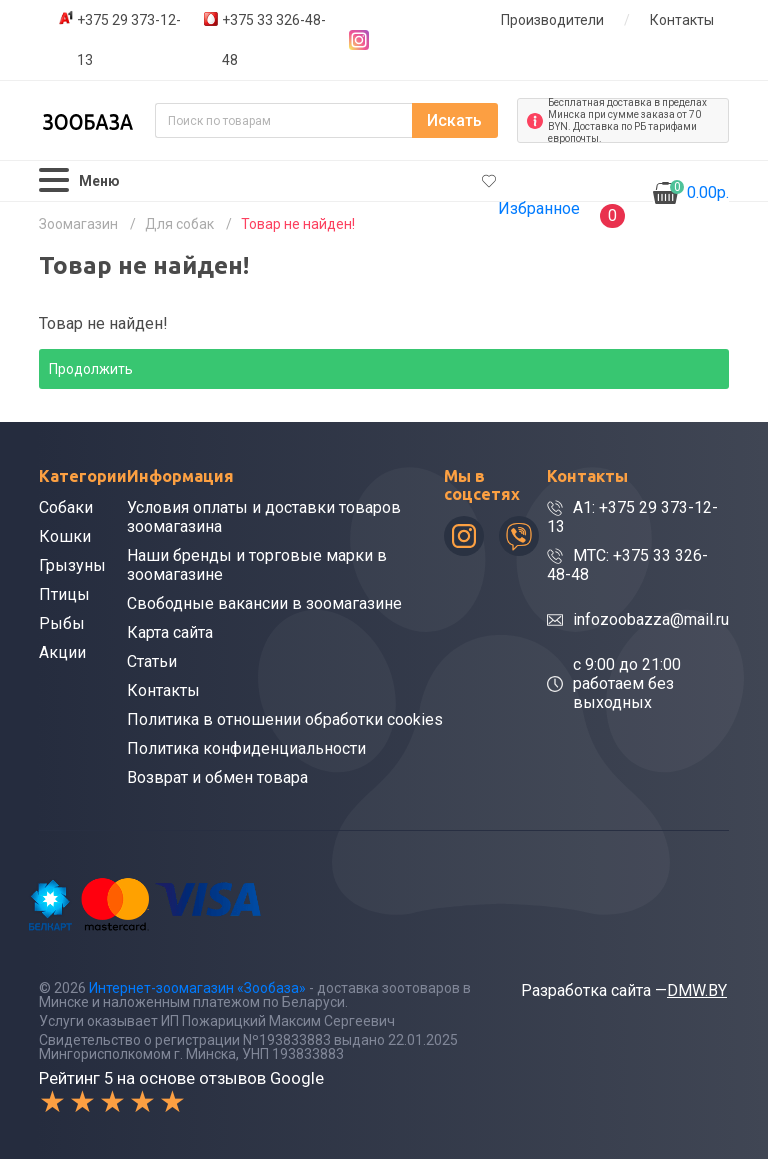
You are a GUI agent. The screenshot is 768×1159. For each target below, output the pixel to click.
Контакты (682, 20)
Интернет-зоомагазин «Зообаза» (197, 988)
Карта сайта (170, 632)
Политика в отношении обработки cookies (285, 719)
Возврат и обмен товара (217, 777)
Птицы (64, 594)
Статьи (152, 661)
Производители (552, 20)
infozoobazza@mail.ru (651, 619)
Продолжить (91, 369)
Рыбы (62, 623)
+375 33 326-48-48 (274, 40)
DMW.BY (697, 990)
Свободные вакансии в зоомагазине (264, 603)
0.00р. (699, 191)
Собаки (66, 507)
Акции (62, 652)
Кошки (65, 536)
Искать (454, 120)
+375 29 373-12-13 (129, 40)
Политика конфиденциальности (246, 748)
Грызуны (72, 565)
